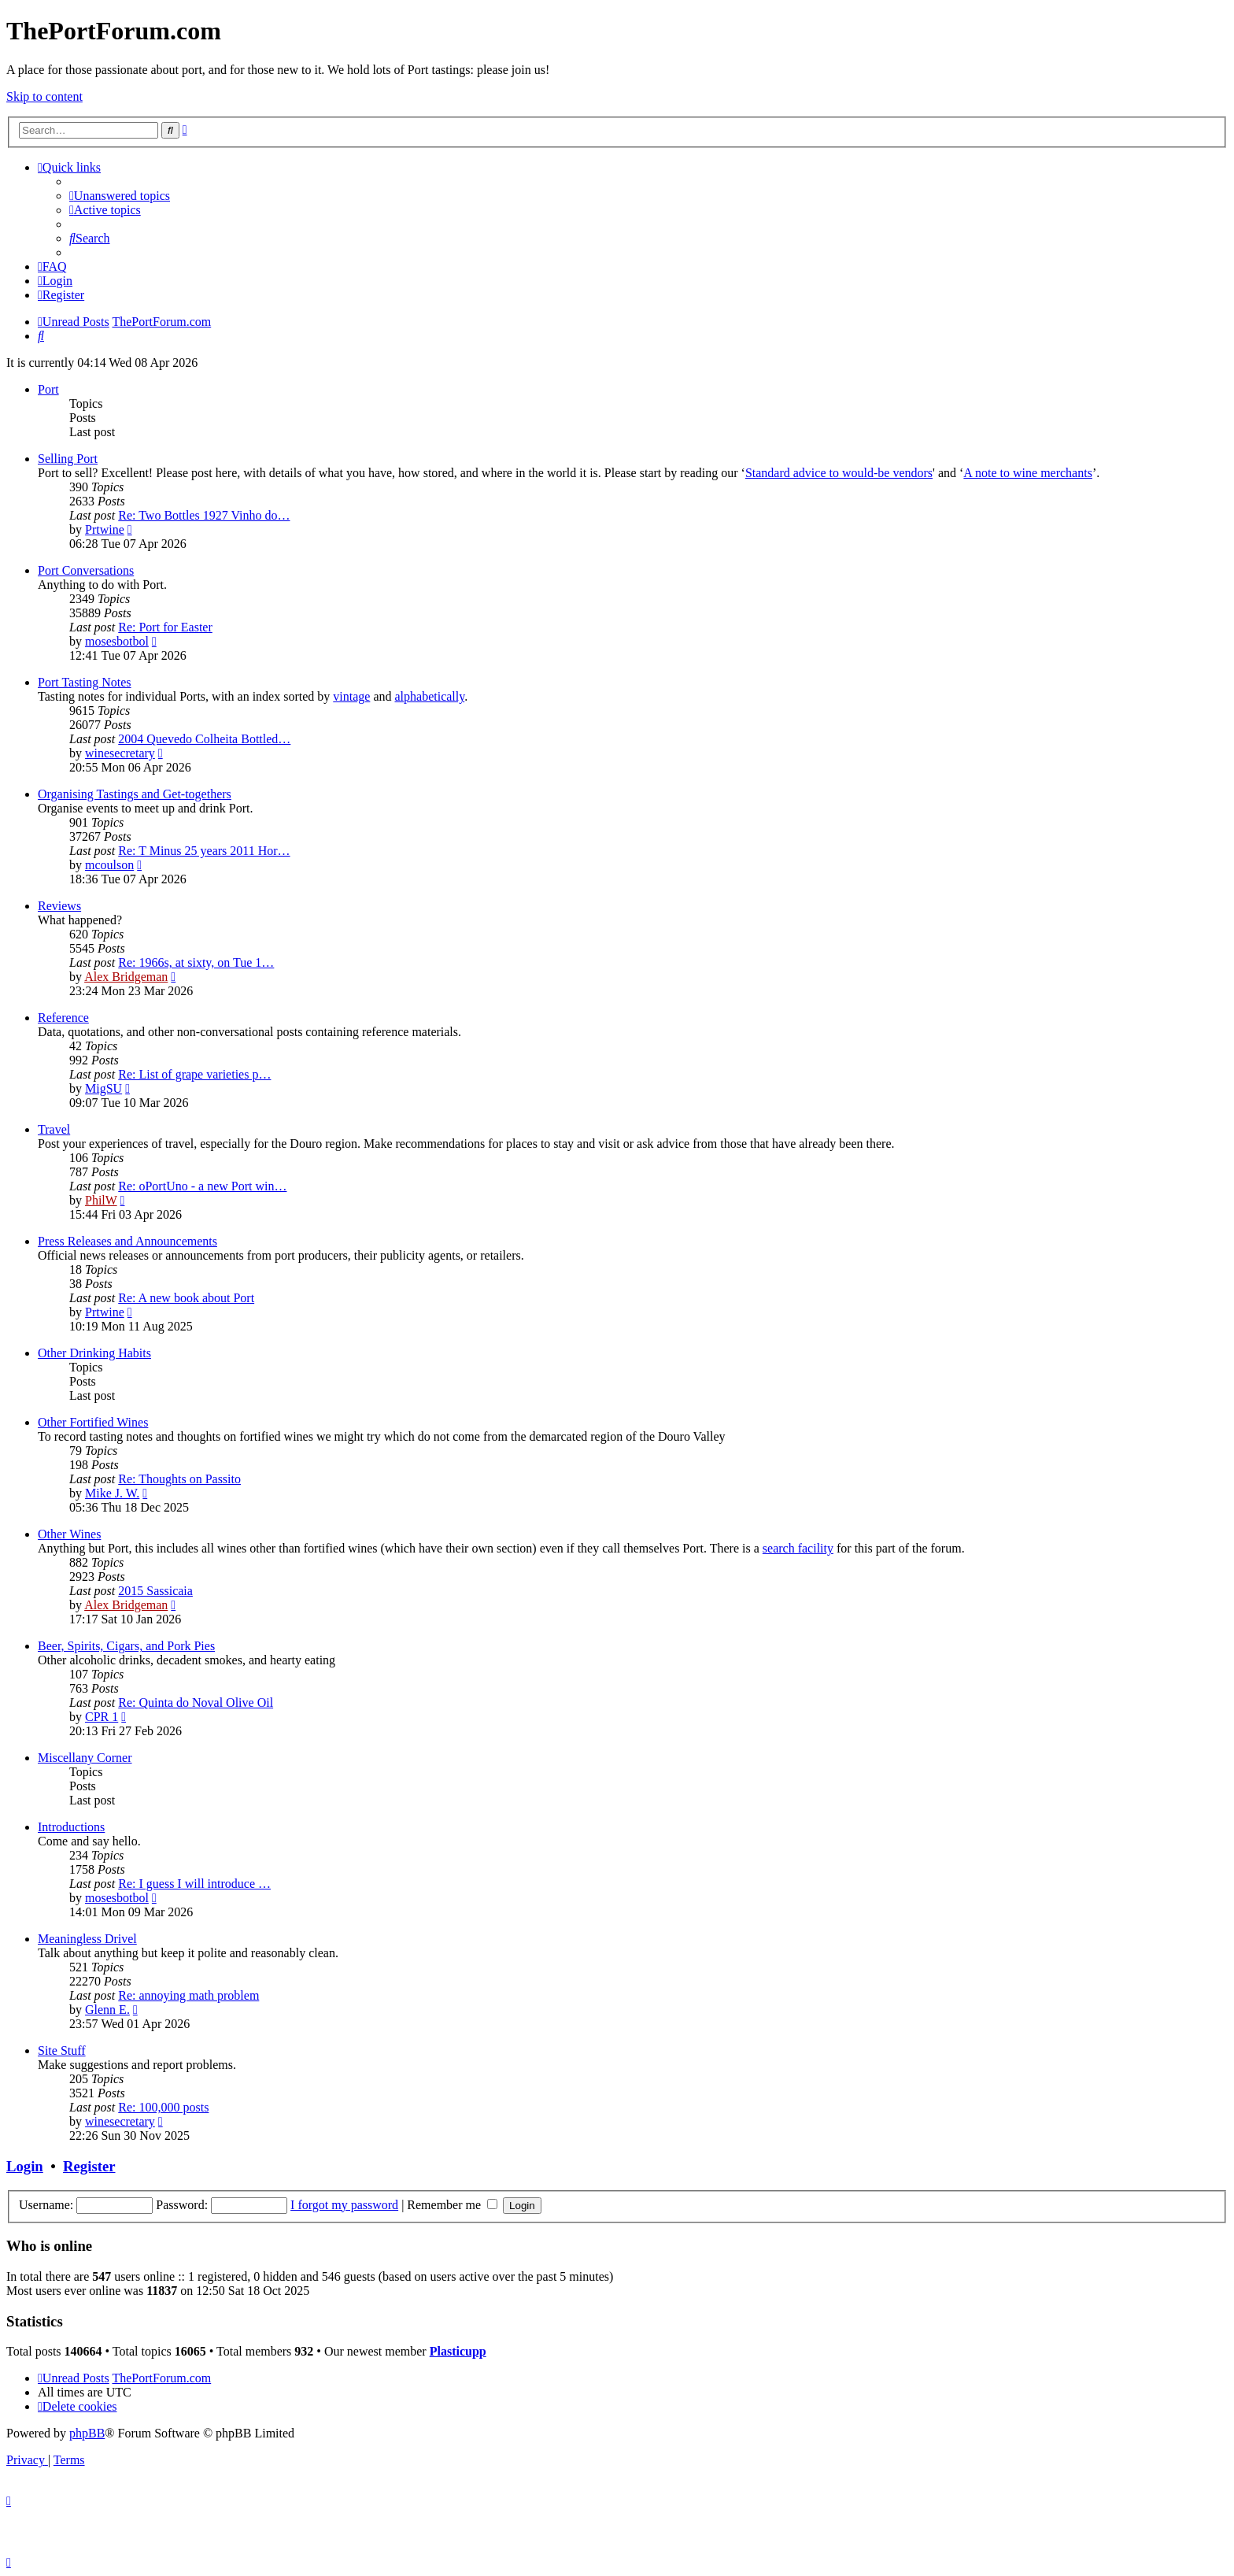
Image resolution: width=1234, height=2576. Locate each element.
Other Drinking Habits (94, 1353)
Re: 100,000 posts (163, 2107)
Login (24, 2166)
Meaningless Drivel (87, 1938)
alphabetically (429, 696)
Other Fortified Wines (93, 1422)
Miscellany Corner (85, 1757)
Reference (63, 1017)
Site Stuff (62, 2050)
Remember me (452, 2204)
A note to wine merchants (1027, 472)
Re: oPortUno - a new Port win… (202, 1186)
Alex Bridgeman (126, 976)
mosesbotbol (117, 641)
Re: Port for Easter (165, 627)
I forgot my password (344, 2204)
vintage (351, 696)
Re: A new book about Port (186, 1298)
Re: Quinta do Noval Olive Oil (195, 1702)
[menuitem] (119, 195)
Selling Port (68, 458)
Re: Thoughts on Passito (179, 1479)
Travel (54, 1129)
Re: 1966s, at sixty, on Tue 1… (196, 962)
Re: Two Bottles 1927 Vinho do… (204, 515)
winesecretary (120, 753)
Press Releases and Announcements (127, 1241)
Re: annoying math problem (188, 1995)
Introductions (71, 1827)
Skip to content (44, 96)
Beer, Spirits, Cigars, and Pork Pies (126, 1646)
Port (48, 389)
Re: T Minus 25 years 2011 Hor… (204, 850)
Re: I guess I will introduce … (194, 1883)
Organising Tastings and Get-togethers (134, 794)
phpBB (87, 2433)
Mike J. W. (112, 1493)
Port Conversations (86, 570)
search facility (798, 1548)
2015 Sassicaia (155, 1590)
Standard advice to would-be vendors (839, 472)
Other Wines (69, 1534)
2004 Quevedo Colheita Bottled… (204, 739)
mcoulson (109, 865)
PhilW (101, 1200)
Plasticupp (458, 2351)
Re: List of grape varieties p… (194, 1074)
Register (89, 2166)
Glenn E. (107, 2009)
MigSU (103, 1088)
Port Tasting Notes (84, 682)
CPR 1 (101, 1716)
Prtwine (104, 529)
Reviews (59, 905)
